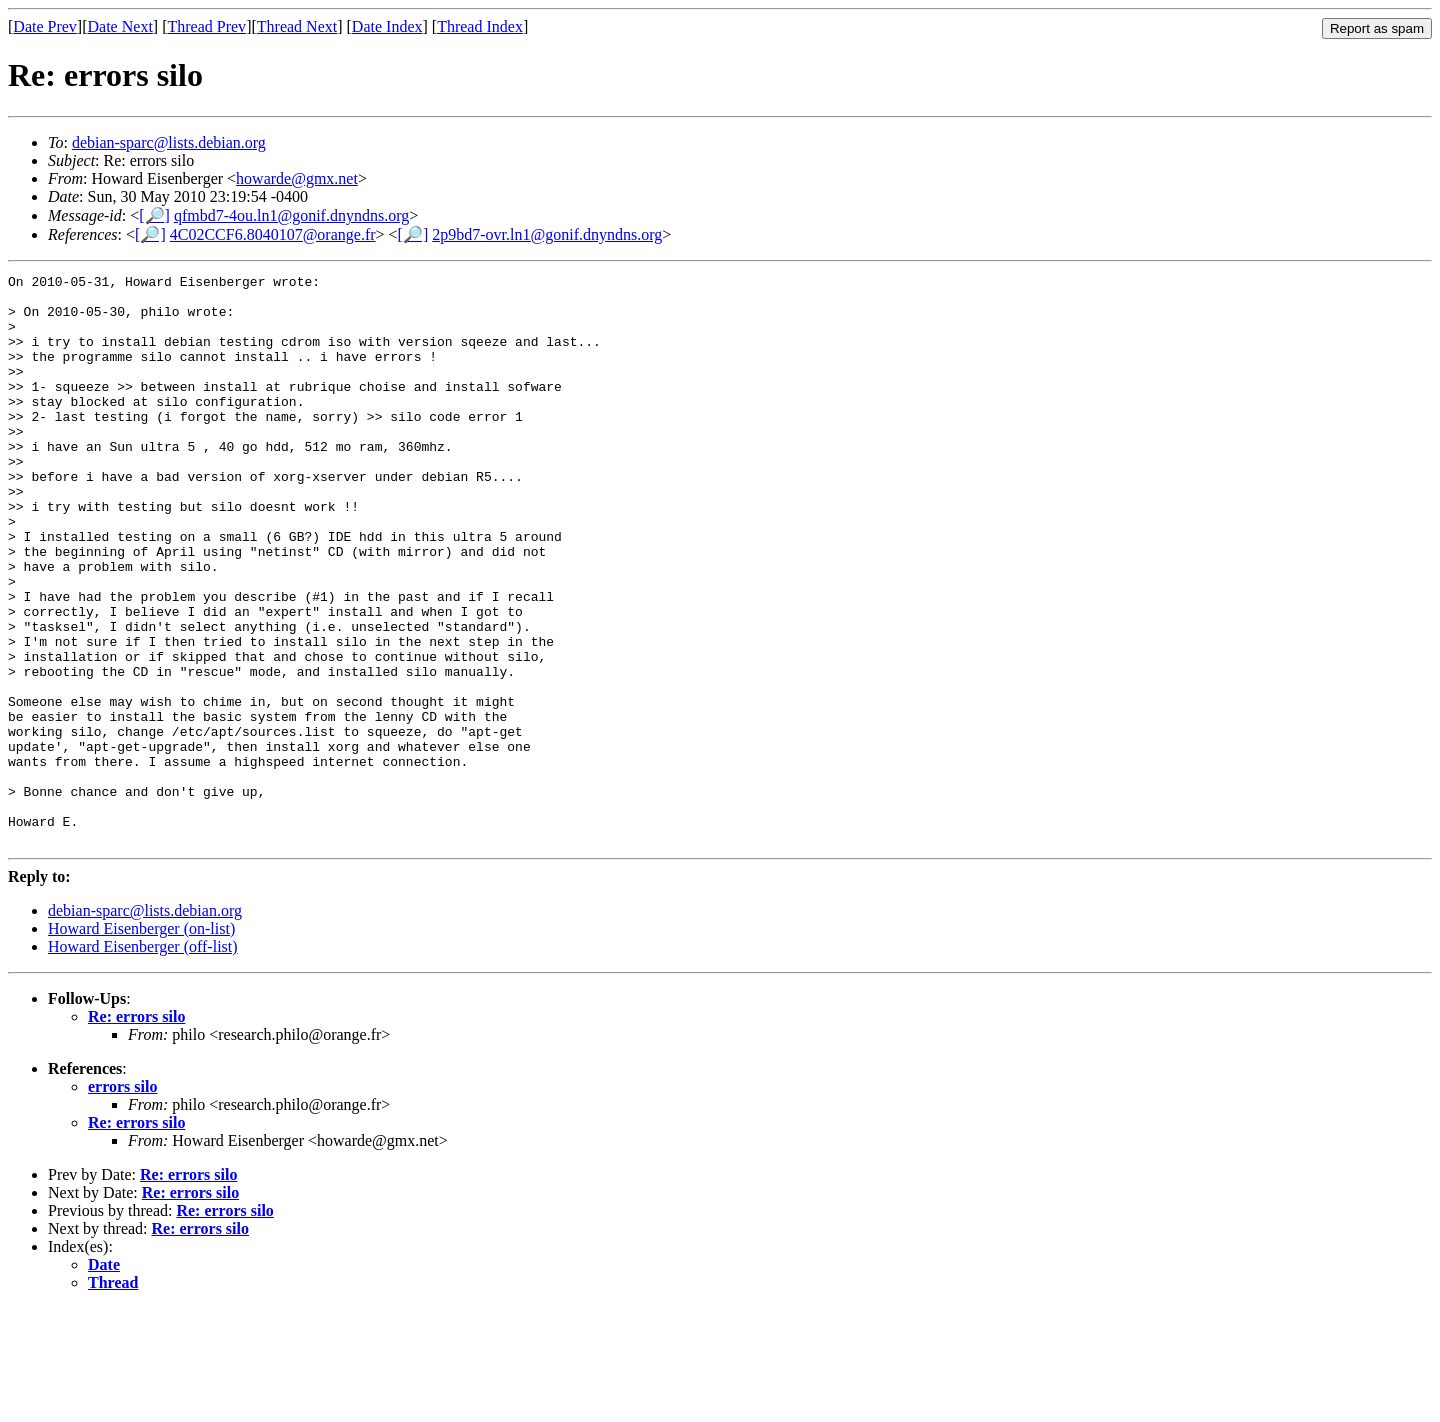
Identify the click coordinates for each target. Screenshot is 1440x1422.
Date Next (120, 26)
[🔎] (154, 215)
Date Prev (45, 26)
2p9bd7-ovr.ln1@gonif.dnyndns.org (547, 234)
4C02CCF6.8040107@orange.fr (273, 234)
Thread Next (297, 26)
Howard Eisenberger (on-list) (141, 1042)
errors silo (122, 1200)
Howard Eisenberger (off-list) (143, 1060)
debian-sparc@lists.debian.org (169, 142)
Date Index (387, 26)
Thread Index (480, 26)
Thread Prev (206, 26)
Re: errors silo (136, 1130)
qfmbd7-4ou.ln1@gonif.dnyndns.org (291, 215)
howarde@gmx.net (297, 178)
